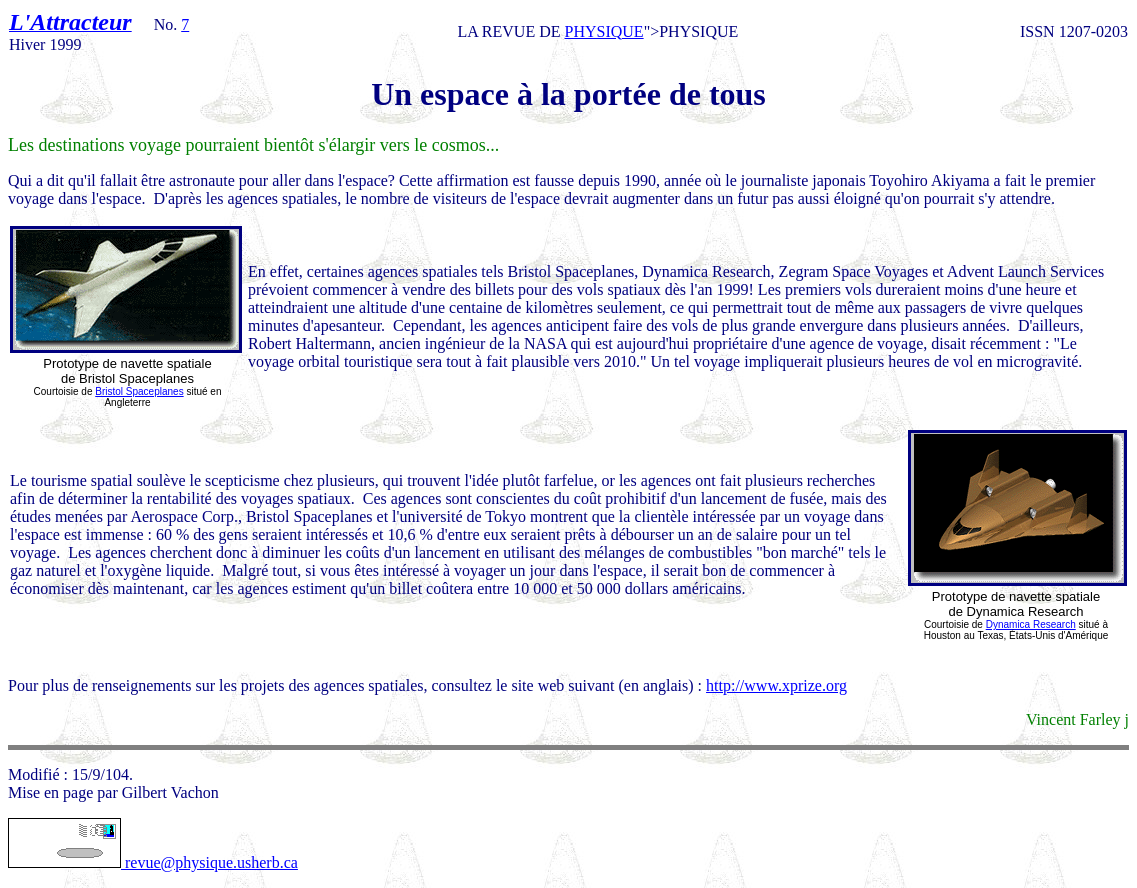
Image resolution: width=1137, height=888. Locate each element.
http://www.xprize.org (776, 685)
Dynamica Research (1031, 624)
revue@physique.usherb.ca (153, 862)
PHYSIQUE (604, 31)
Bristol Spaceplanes (139, 391)
